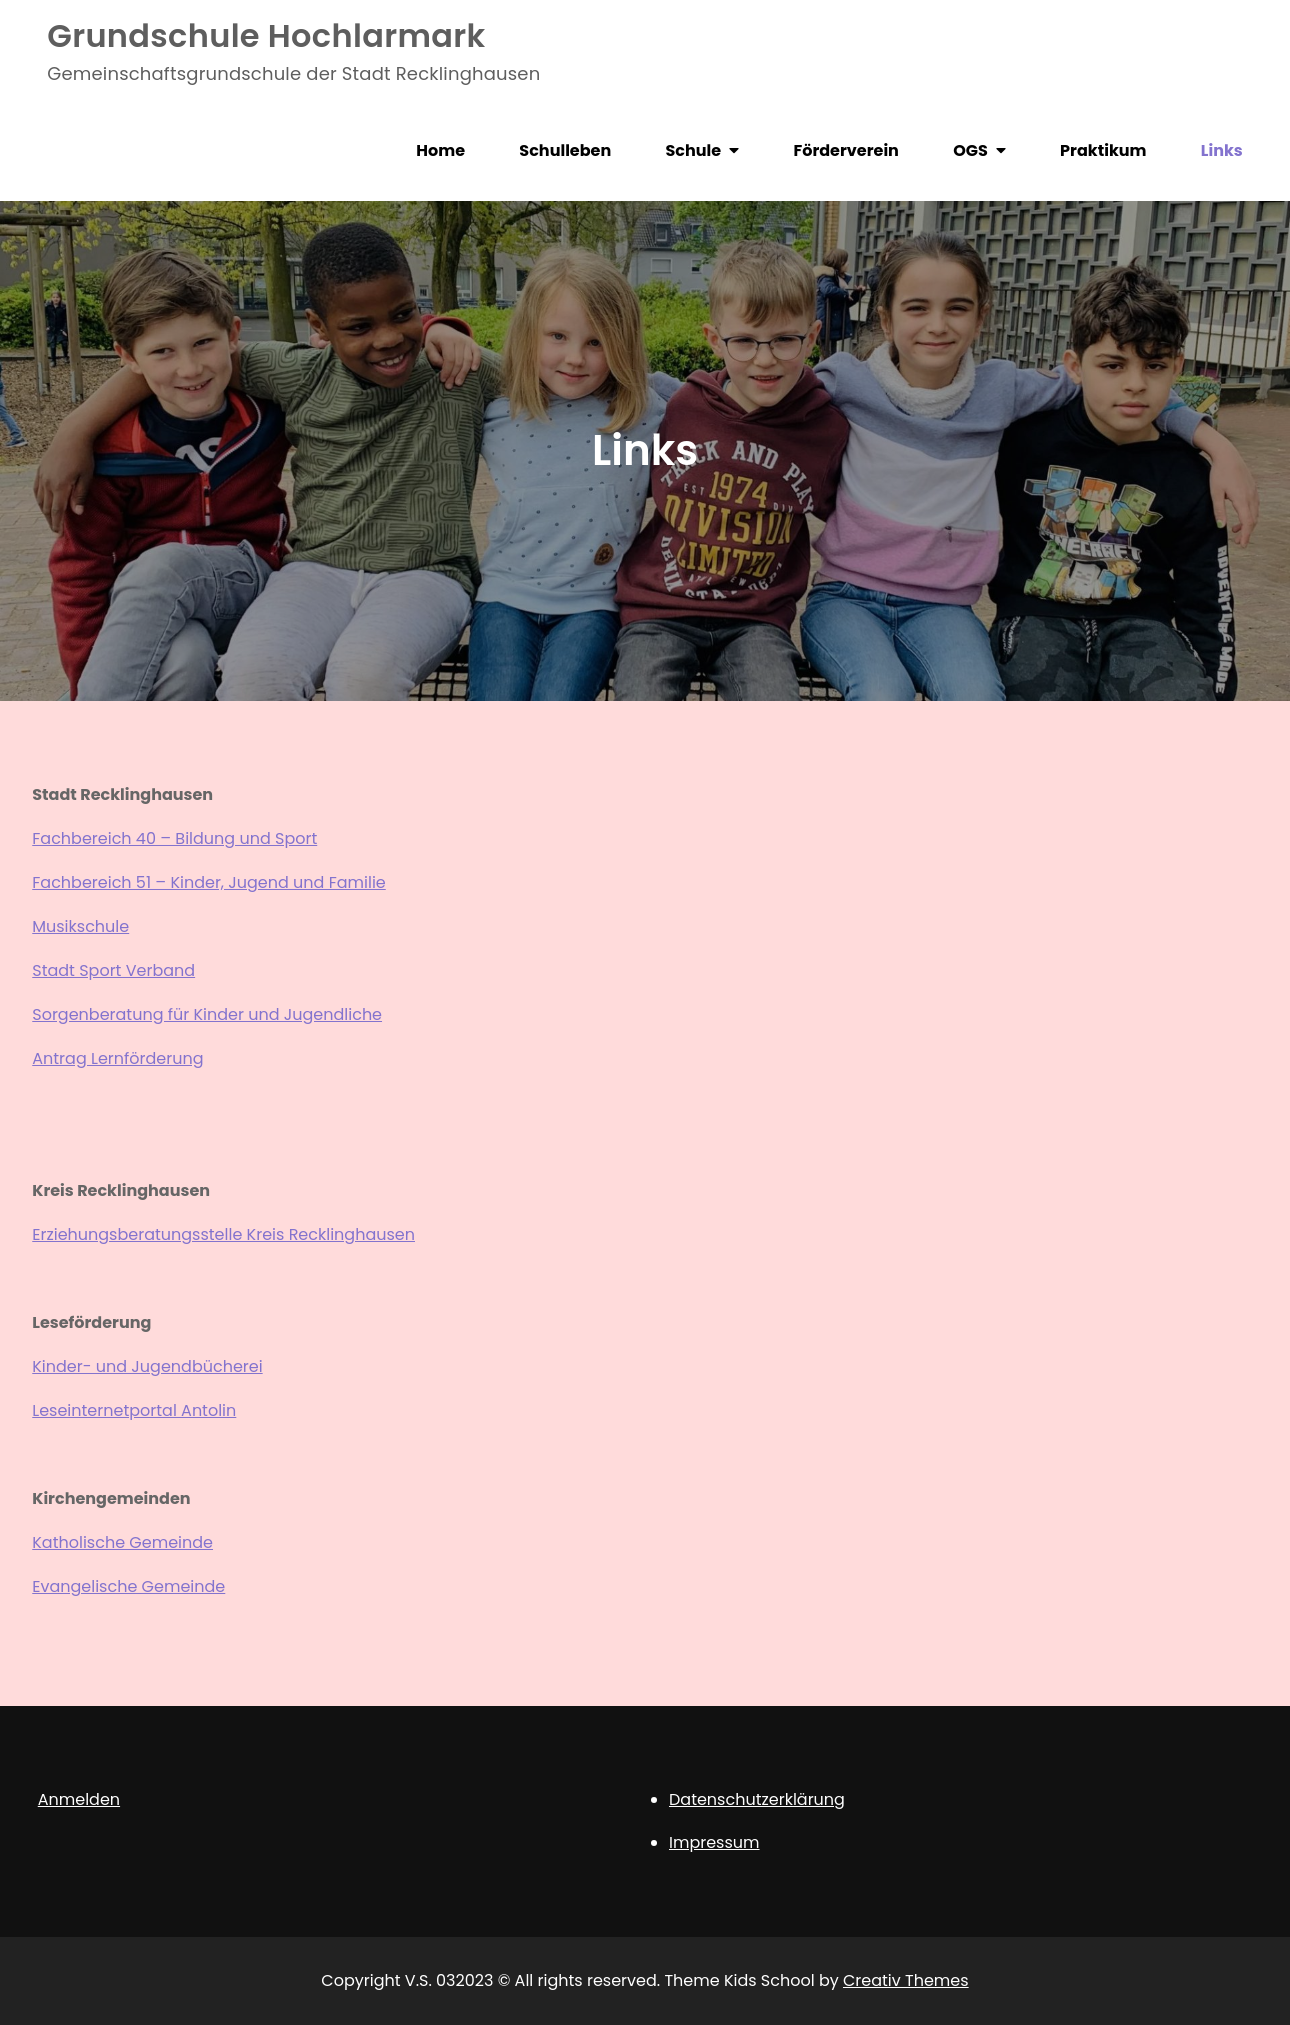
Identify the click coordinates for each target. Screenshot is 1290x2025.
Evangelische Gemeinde (128, 1586)
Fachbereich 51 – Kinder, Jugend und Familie (209, 882)
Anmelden (79, 1799)
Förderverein (845, 150)
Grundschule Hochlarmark (266, 35)
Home (440, 150)
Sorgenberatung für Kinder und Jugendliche (207, 1014)
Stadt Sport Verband (113, 970)
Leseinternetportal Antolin (134, 1410)
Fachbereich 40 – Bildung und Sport (174, 838)
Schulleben (565, 150)
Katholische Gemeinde (122, 1542)
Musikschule (80, 926)
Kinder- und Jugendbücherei (147, 1366)
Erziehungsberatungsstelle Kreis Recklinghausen (223, 1234)
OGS (970, 150)
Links (1222, 150)
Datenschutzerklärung (757, 1799)
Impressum (714, 1842)
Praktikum (1103, 150)
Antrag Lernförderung (117, 1058)
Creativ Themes (906, 1980)
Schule (694, 150)
